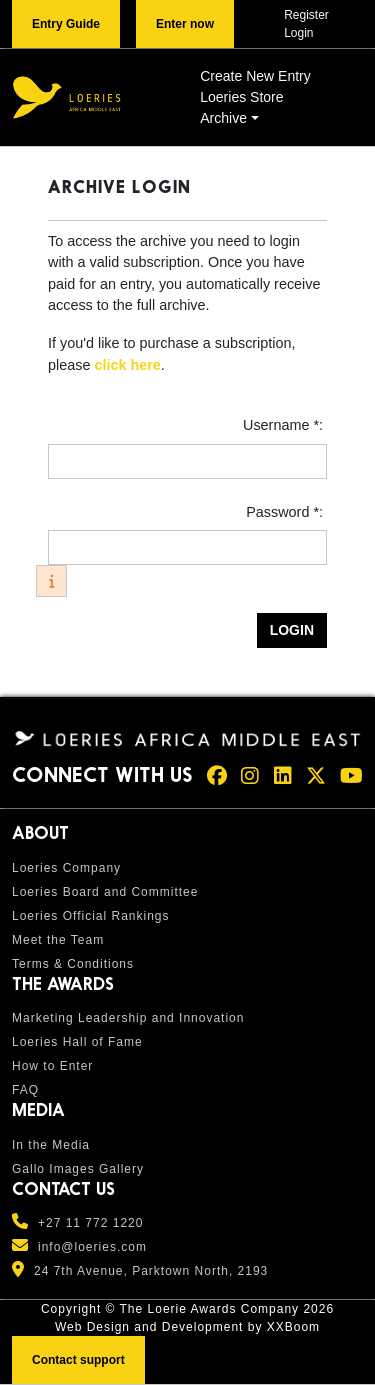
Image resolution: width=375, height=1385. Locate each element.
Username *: (285, 425)
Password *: (286, 512)
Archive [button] (223, 118)
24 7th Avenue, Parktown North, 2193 (151, 1271)
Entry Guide (66, 24)
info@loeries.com (92, 1247)
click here (127, 365)
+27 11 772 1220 (90, 1223)
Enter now (185, 24)
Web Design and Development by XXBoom (187, 1327)
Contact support (78, 1360)
